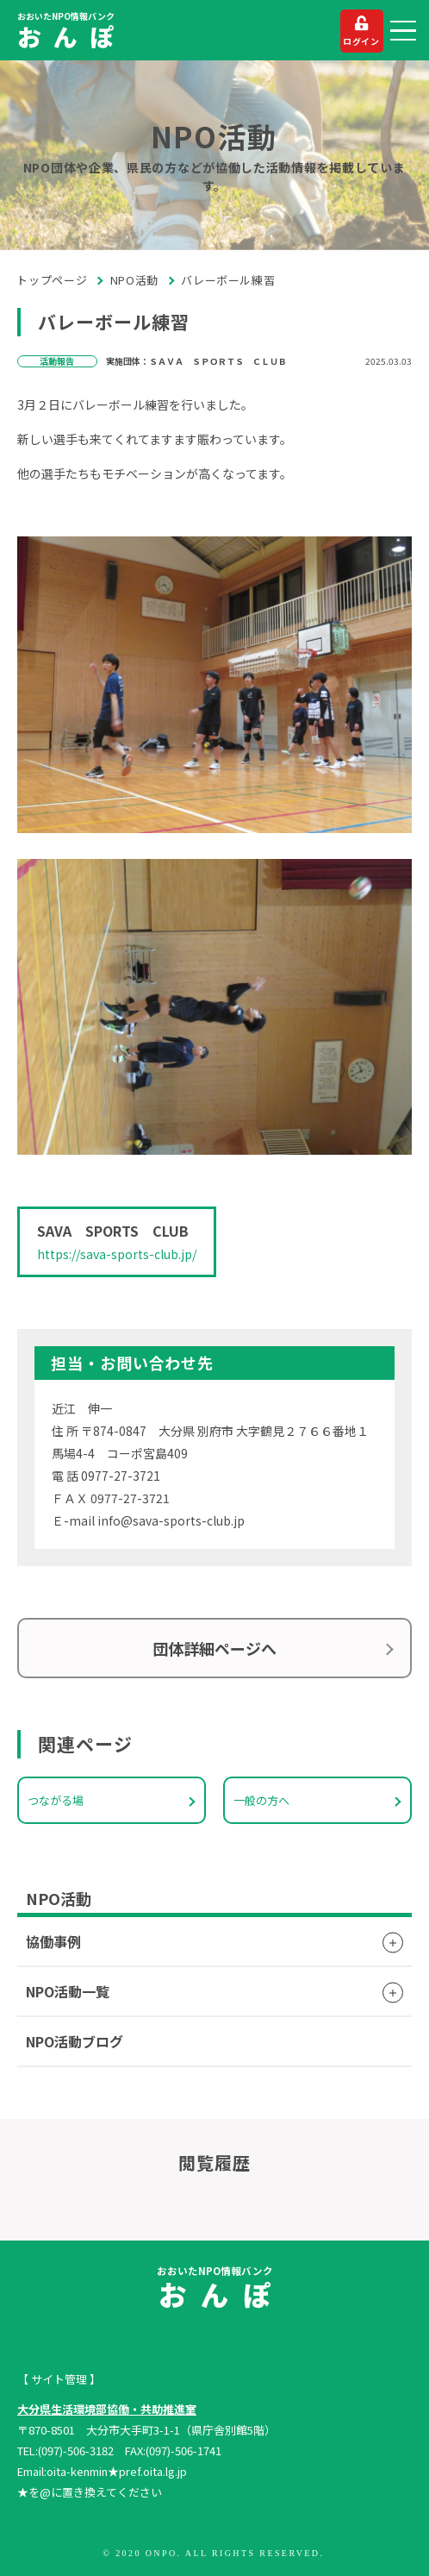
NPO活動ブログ (74, 2041)
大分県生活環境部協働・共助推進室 (106, 2409)
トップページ (52, 280)
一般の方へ (261, 1800)
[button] (403, 31)
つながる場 (56, 1800)
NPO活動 (134, 280)
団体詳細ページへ (214, 1648)
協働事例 (53, 1941)
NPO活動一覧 (67, 1991)
